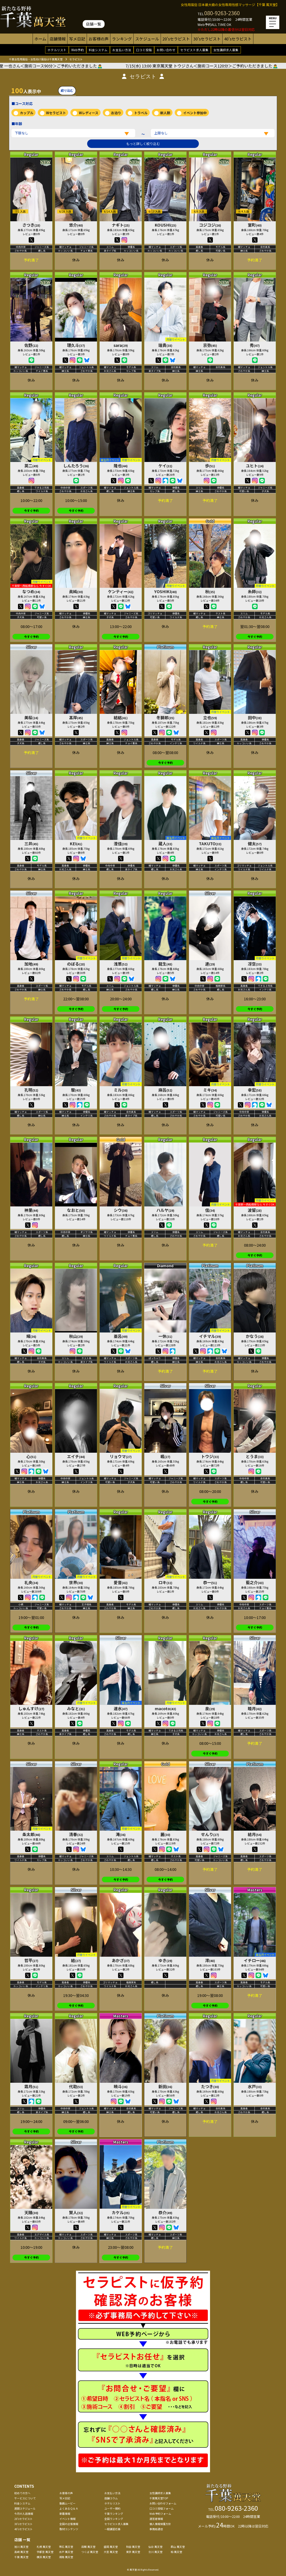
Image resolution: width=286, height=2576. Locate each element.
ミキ (210, 1090)
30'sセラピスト (207, 39)
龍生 (165, 964)
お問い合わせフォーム (162, 2503)
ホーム (40, 39)
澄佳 (121, 843)
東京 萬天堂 (133, 2552)
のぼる (76, 964)
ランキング (122, 39)
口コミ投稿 (144, 50)
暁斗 (121, 2086)
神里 (31, 1210)
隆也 (121, 465)
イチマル (210, 1336)
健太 (255, 843)
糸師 (255, 591)
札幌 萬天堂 (44, 2547)
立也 (210, 717)
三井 (31, 843)
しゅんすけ (31, 1708)
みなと (76, 1708)
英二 (31, 465)
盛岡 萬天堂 (111, 2547)
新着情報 (64, 2513)
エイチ (76, 1456)
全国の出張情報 (68, 2524)
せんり (210, 1834)
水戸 (255, 2086)
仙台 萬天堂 (155, 2547)
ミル (121, 1090)
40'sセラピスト (238, 39)
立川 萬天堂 (155, 2552)
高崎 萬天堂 (21, 2552)
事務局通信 (156, 2529)
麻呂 (165, 1090)
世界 (76, 1582)
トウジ (210, 1456)
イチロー (255, 1960)
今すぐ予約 (31, 510)
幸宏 (255, 1090)
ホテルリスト (57, 50)
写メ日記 (77, 39)
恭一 (210, 1582)
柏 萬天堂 (176, 2552)
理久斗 (76, 345)
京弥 (210, 345)
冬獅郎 (165, 717)
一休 (165, 1336)
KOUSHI (165, 225)
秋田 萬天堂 (133, 2547)
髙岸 (76, 717)
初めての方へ (22, 2493)
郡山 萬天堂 (178, 2547)
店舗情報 (58, 39)
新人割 (165, 112)
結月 (255, 1834)
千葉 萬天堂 (21, 2557)
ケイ (165, 465)
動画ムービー (67, 2503)
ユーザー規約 (112, 2508)
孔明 (31, 1090)
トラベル (140, 112)
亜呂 (121, 1336)
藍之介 (255, 1582)
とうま (255, 1456)
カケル (121, 2212)
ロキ (165, 1582)
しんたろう (76, 465)
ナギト (121, 225)
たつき (210, 2086)
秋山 (76, 1336)
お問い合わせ (166, 50)
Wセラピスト (56, 112)
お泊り (116, 112)
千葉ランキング (113, 2513)
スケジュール (147, 39)
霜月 (31, 2086)
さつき (31, 225)
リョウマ (121, 1456)
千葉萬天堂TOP (158, 2498)
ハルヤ (165, 1210)
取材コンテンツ (68, 2529)
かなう (255, 1336)
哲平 (31, 1960)
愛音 (121, 1582)
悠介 (76, 225)
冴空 (255, 964)
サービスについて (25, 2498)
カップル (26, 112)
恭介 (165, 2212)
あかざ (121, 1960)
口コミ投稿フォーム (161, 2508)
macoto (165, 1708)
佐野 (31, 345)
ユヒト (255, 465)
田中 (255, 717)
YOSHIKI (165, 591)
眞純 (76, 591)
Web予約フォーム (160, 2513)
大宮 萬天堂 (111, 2552)
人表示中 (26, 90)
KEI (76, 843)
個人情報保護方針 (160, 2524)
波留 (255, 1210)
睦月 (255, 1708)
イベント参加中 (195, 112)
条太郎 (31, 1834)
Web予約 (77, 50)
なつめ (31, 591)
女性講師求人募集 (225, 50)
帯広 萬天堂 (66, 2547)
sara (121, 345)
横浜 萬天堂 (44, 2557)
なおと (76, 1210)
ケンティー (120, 591)
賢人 (76, 2212)
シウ (121, 1210)
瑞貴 (165, 345)
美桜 (31, 717)
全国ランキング (113, 2519)
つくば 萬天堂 (89, 2552)
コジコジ (210, 225)
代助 (76, 2086)
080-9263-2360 (222, 13)
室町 (255, 225)
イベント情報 (67, 2519)
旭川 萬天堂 (21, 2547)
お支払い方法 (121, 50)
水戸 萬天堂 (66, 2552)
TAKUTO (210, 843)
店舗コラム (111, 2498)
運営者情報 (156, 2519)
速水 (121, 1708)
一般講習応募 (112, 2529)
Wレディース (88, 112)
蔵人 (165, 843)
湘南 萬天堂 (66, 2557)
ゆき (165, 1960)
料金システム (98, 50)
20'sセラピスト (176, 39)
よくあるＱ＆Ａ (68, 2508)
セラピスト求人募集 (194, 50)
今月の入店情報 (23, 2513)
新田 (165, 2086)
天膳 (31, 2212)
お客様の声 (98, 39)
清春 (76, 1834)
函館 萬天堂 (88, 2547)
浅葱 (121, 964)
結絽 (121, 717)
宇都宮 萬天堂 (45, 2552)
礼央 (31, 1582)
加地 (31, 964)
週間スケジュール (25, 2508)
